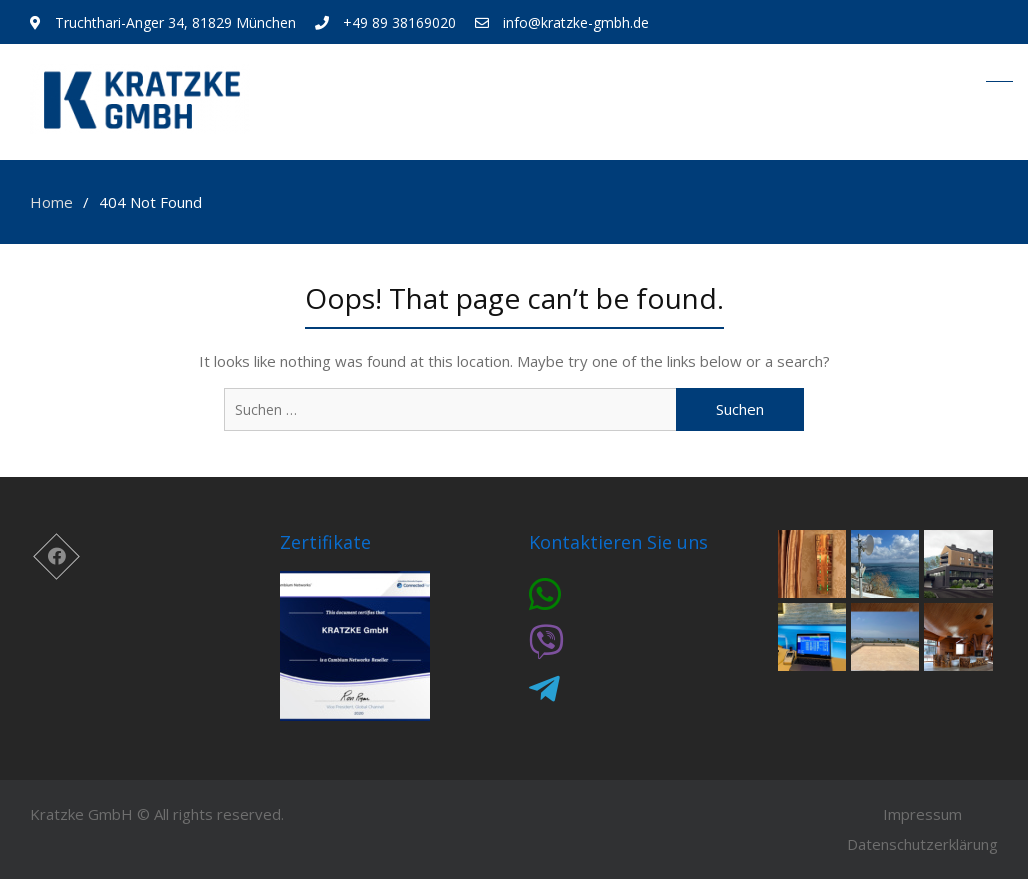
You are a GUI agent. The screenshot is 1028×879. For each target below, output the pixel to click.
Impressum (922, 814)
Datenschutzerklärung (922, 844)
